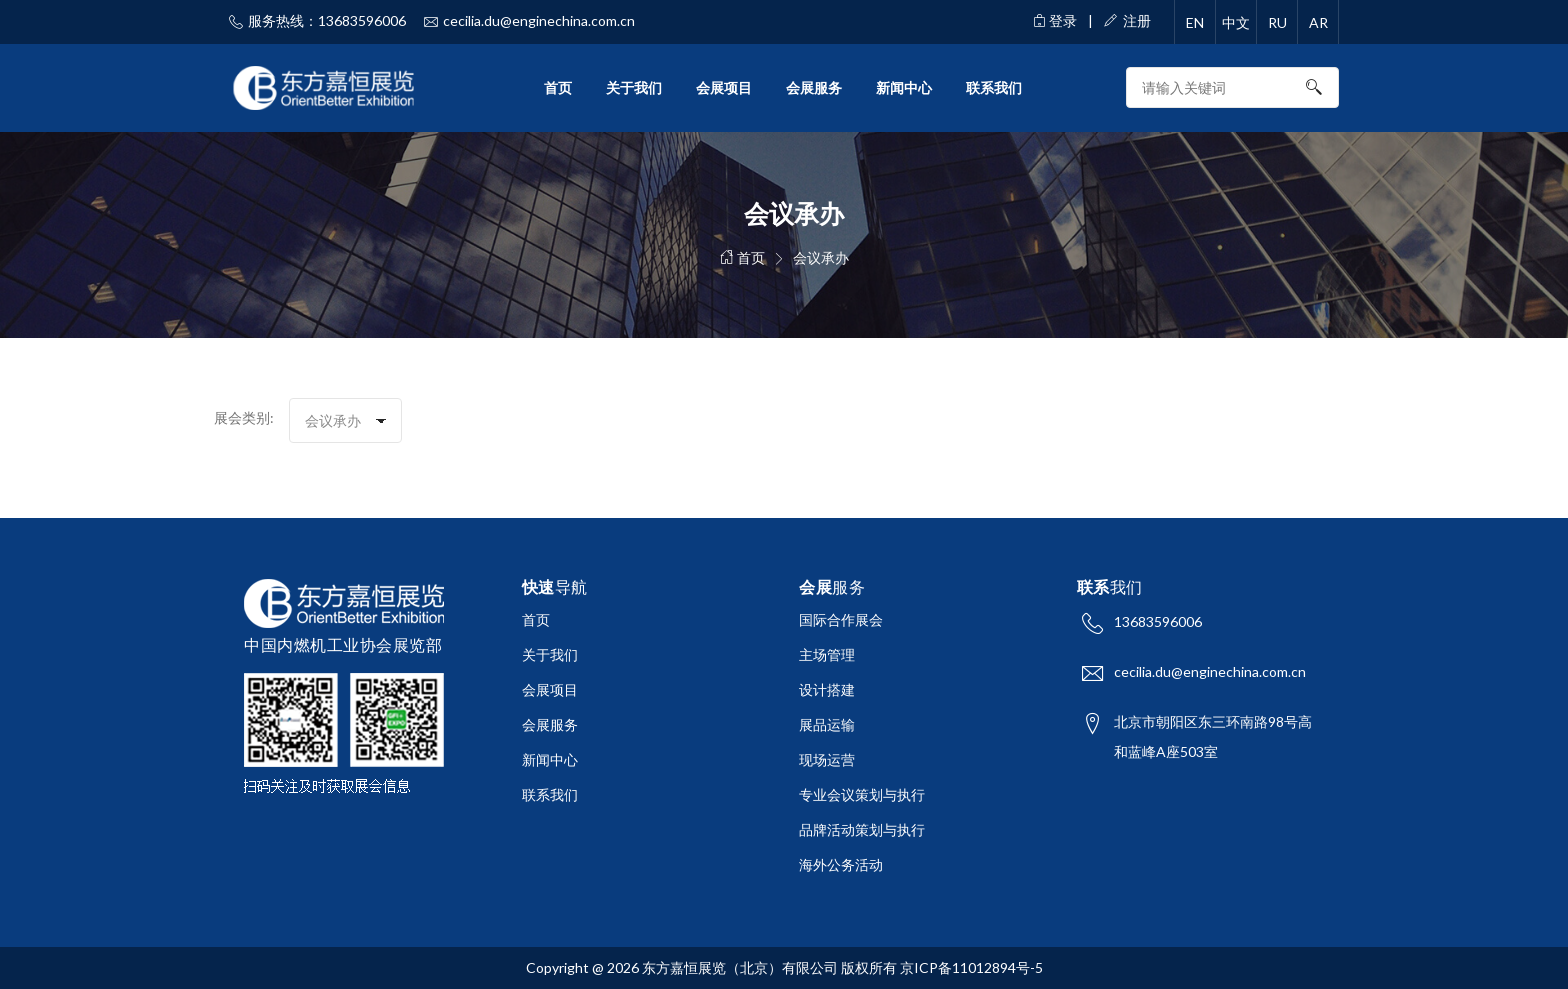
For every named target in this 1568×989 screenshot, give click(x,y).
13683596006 (1158, 621)
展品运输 (827, 724)
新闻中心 (904, 87)
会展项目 (724, 87)
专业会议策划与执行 (862, 794)
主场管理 (827, 654)
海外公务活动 (841, 864)
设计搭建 (827, 689)
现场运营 (827, 759)
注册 (1127, 20)
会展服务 (814, 87)
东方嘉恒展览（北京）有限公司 (740, 967)
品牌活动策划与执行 (862, 829)
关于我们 (634, 87)
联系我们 (994, 87)
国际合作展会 (841, 619)
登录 (1055, 20)
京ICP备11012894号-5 (971, 967)
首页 (558, 87)
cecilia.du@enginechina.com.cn (1210, 671)
